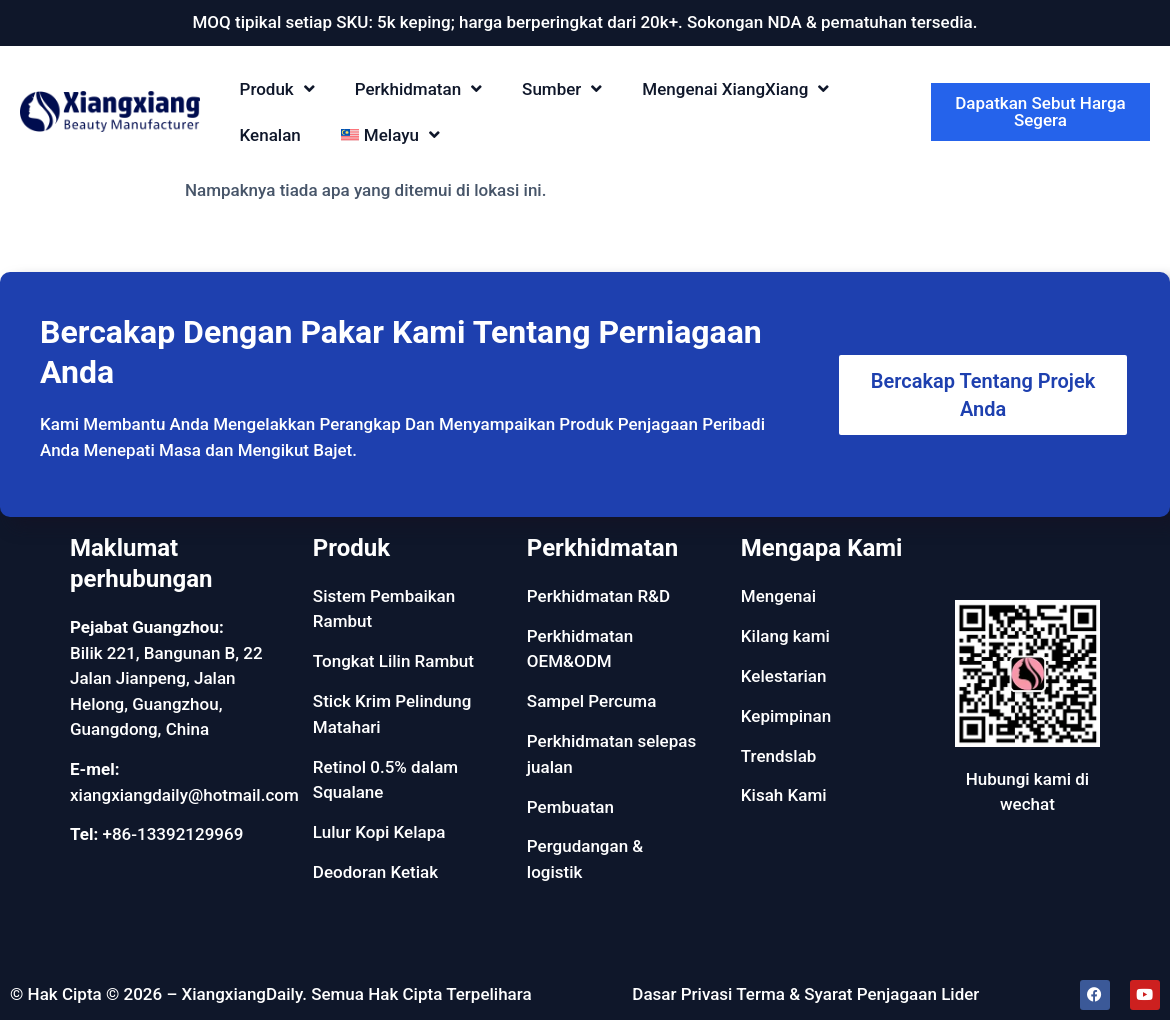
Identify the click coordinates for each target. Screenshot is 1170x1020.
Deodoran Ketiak (375, 872)
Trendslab (779, 756)
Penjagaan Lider (918, 994)
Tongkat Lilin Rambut (393, 661)
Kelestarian (784, 676)
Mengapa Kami (822, 548)
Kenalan (270, 135)
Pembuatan (570, 807)
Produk (277, 89)
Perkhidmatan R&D (598, 596)
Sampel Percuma (591, 701)
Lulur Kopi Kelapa (379, 832)
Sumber (562, 89)
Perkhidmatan (418, 89)
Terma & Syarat (794, 994)
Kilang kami (785, 636)
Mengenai (778, 596)
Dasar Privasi (682, 994)
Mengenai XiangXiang (735, 89)
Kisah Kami (784, 795)
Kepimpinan (786, 716)
